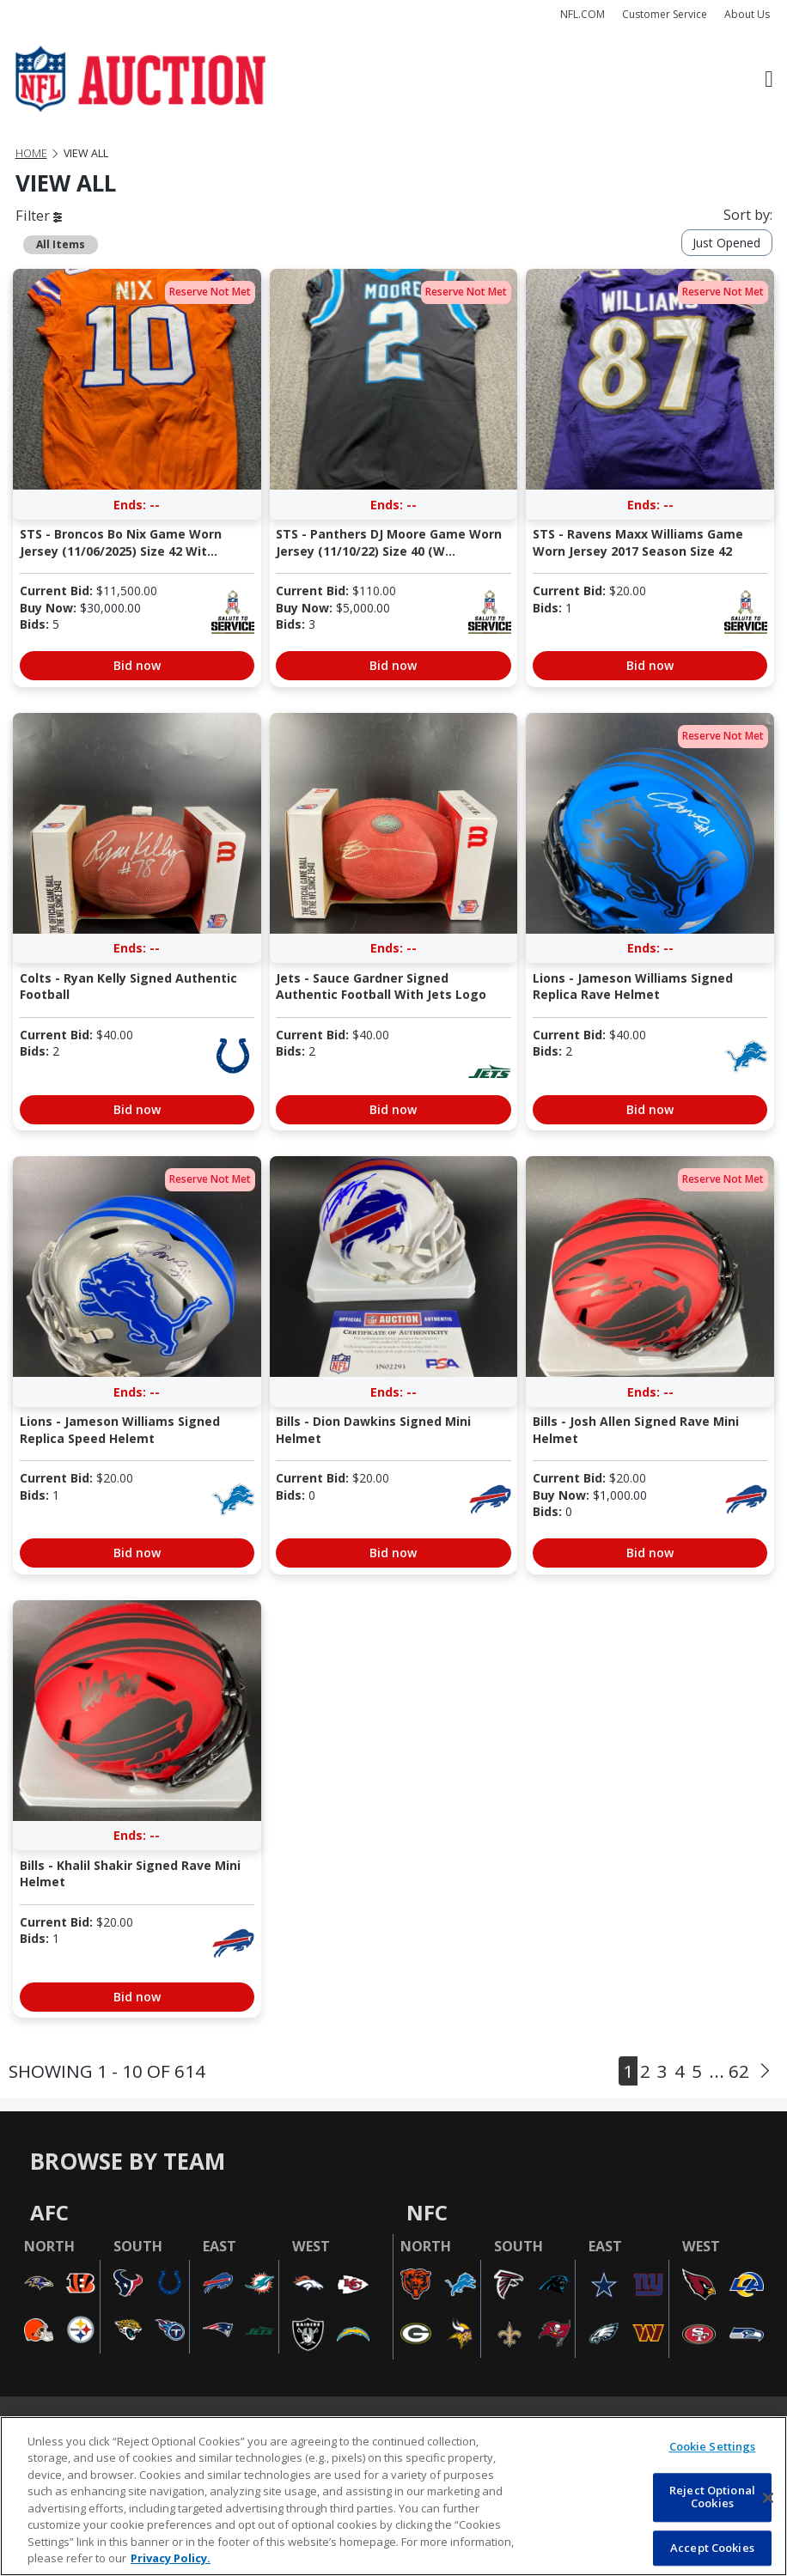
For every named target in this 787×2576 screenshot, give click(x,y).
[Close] (768, 2498)
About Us (747, 14)
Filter (38, 215)
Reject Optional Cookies (712, 2497)
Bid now (137, 665)
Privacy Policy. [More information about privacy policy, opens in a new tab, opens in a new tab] (170, 2558)
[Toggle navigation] (769, 79)
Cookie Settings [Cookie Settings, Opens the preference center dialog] (712, 2446)
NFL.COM (582, 14)
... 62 (729, 2071)
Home (31, 153)
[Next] (765, 2071)
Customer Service (664, 14)
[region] (393, 2496)
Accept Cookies (712, 2547)
